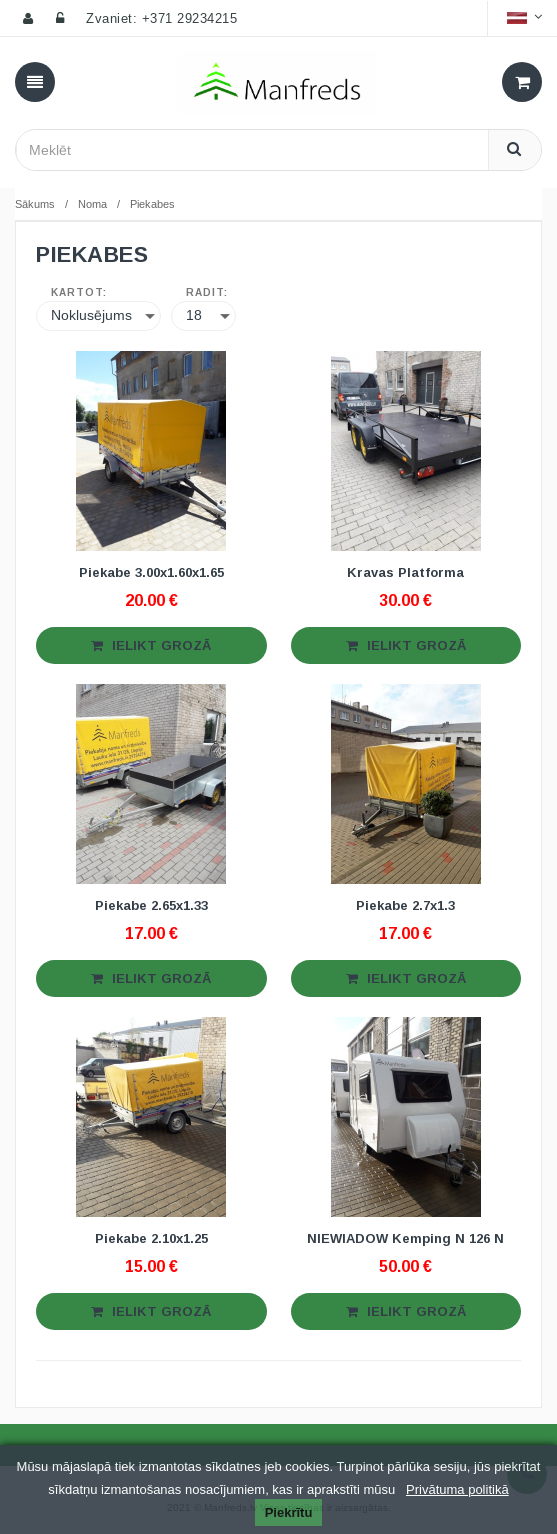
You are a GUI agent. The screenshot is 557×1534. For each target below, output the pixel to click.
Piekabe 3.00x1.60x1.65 (151, 572)
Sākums (35, 204)
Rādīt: (207, 293)
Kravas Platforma (405, 572)
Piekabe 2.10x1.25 (151, 1238)
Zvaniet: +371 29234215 (161, 19)
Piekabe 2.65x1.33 (151, 905)
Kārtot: (79, 293)
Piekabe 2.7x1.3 (405, 905)
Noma (92, 204)
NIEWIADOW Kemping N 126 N (405, 1238)
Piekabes (152, 204)
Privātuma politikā (457, 1489)
